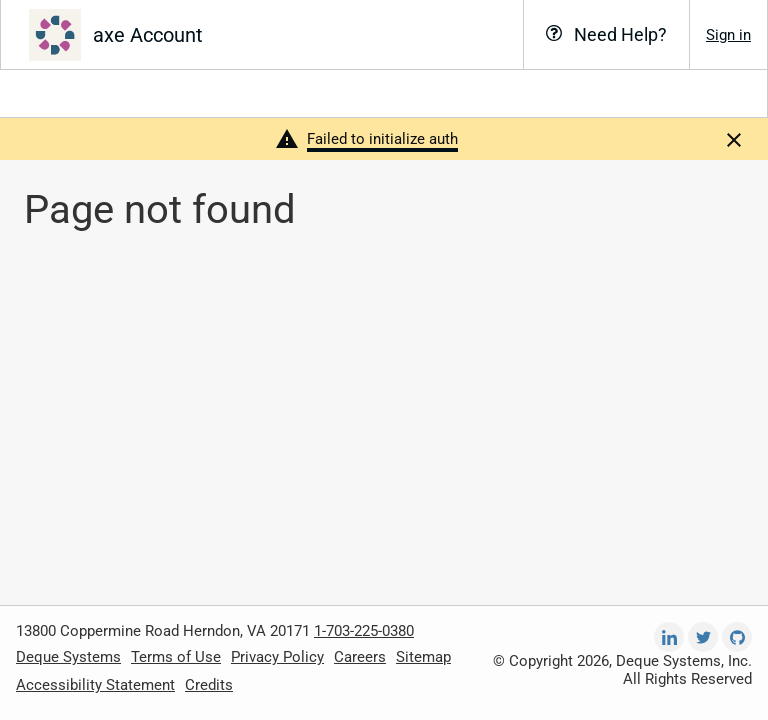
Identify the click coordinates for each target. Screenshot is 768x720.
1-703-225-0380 (364, 631)
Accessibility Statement (95, 685)
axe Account (148, 35)
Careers (360, 657)
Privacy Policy (277, 657)
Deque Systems (68, 657)
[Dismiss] (734, 139)
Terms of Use (176, 657)
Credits (209, 685)
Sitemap (423, 657)
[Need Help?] (606, 34)
